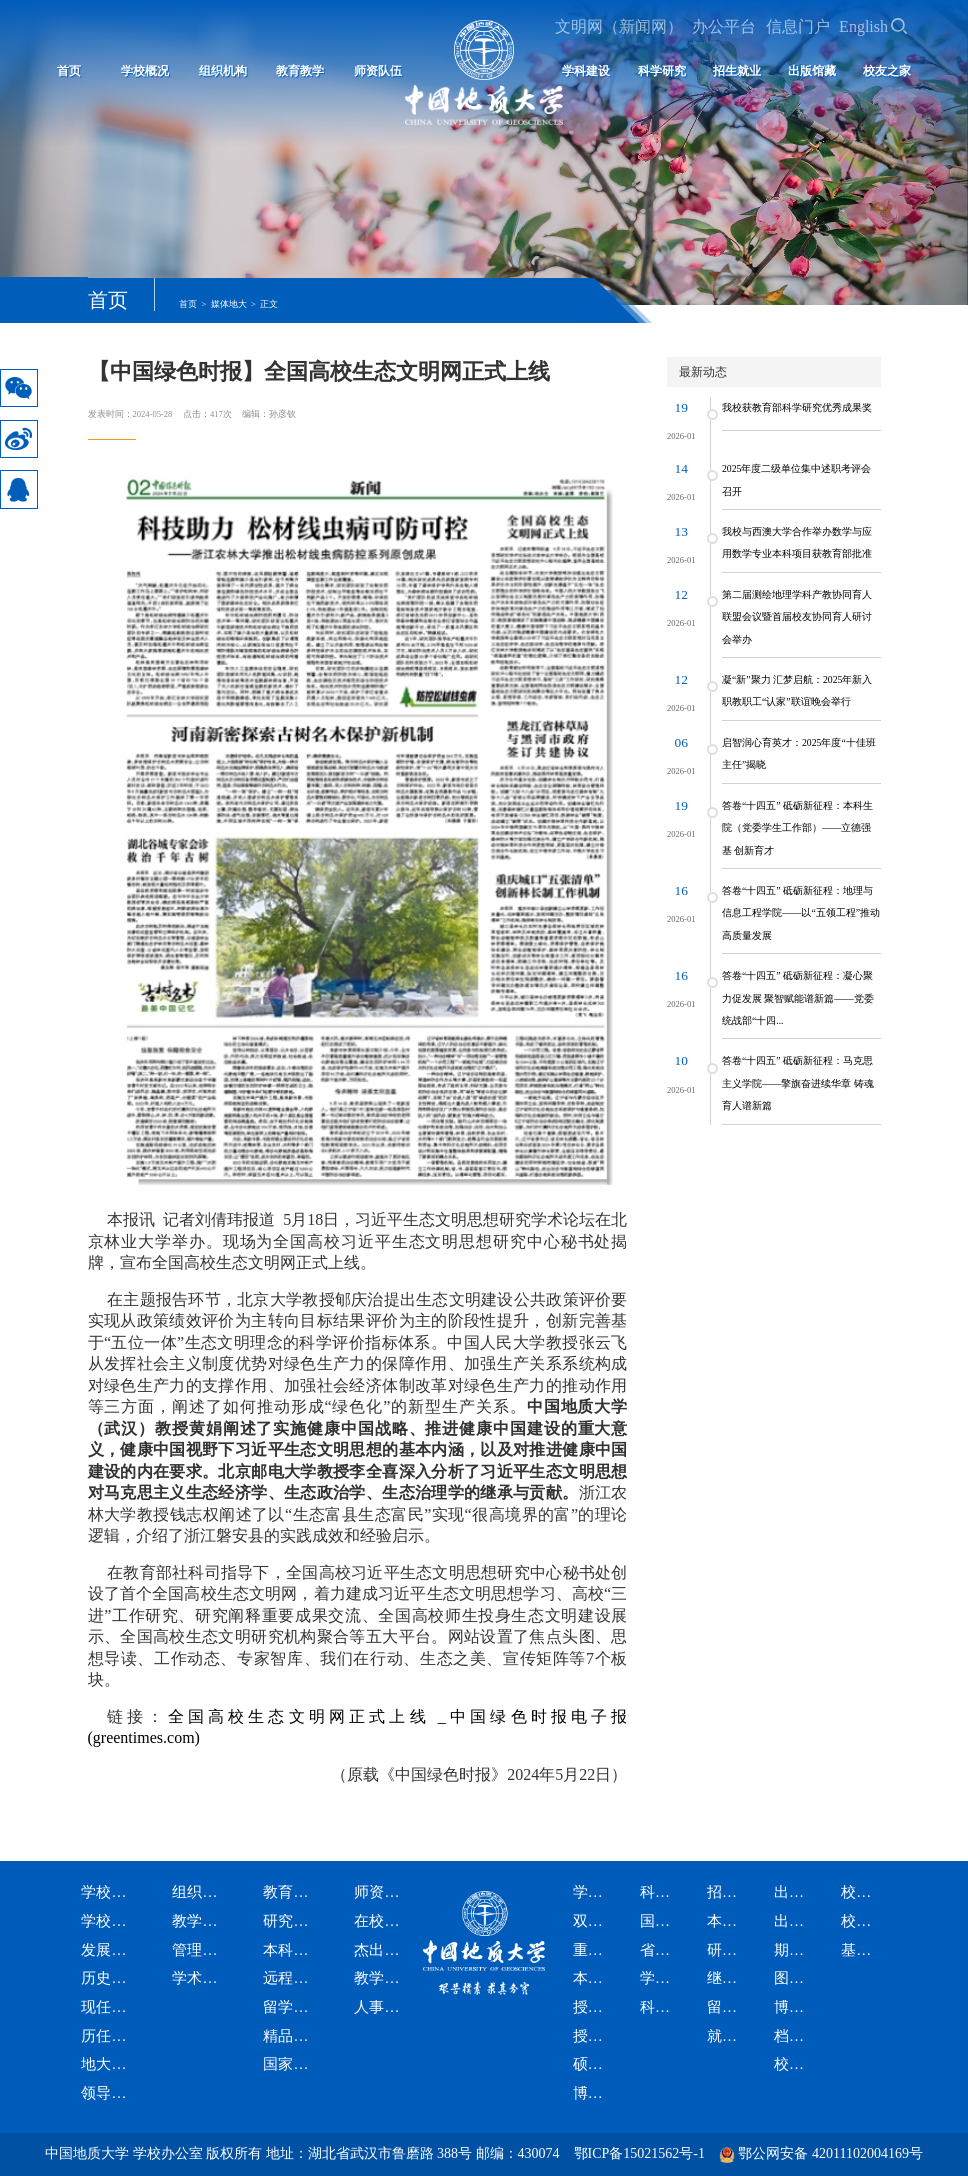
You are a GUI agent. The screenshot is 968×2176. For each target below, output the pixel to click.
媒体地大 (229, 304)
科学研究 (662, 71)
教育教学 (300, 71)
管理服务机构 (199, 1950)
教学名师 (381, 1978)
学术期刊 (661, 1978)
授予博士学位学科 (594, 2036)
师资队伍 (381, 1892)
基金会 (862, 1950)
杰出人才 (381, 1950)
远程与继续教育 (290, 1978)
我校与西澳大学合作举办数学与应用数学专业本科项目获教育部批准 (797, 542)
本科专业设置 (594, 1978)
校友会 (862, 1921)
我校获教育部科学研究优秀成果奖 (797, 407)
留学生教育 (290, 2007)
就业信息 (728, 2036)
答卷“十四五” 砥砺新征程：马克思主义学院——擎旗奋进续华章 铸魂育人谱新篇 (798, 1083)
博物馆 (795, 2007)
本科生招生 (728, 1921)
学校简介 (108, 1921)
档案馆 (795, 2036)
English (863, 26)
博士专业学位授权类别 (594, 2093)
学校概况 (145, 71)
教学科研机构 (199, 1921)
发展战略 (108, 1950)
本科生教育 (290, 1950)
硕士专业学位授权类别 (594, 2064)
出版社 (795, 1921)
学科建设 (594, 1892)
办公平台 (724, 26)
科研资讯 (661, 2007)
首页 (69, 71)
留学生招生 (728, 2007)
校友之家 (887, 71)
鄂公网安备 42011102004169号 (830, 2153)
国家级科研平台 (661, 1921)
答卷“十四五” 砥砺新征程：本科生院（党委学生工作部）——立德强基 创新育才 (797, 828)
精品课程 (290, 2036)
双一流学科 (594, 1921)
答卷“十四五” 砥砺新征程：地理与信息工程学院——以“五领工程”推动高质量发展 (801, 913)
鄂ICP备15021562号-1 (639, 2153)
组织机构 (223, 71)
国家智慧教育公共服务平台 (290, 2064)
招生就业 (737, 71)
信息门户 (798, 26)
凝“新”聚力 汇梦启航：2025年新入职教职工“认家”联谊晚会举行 (797, 690)
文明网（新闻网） (619, 26)
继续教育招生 (728, 1978)
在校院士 (381, 1921)
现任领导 (108, 2007)
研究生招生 (728, 1950)
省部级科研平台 (661, 1950)
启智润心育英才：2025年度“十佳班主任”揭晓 (799, 753)
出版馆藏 (812, 71)
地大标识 (108, 2064)
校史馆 (795, 2064)
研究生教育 (290, 1921)
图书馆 (795, 1978)
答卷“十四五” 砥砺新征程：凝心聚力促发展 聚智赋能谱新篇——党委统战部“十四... (798, 998)
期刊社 (795, 1950)
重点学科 (594, 1950)
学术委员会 (199, 1978)
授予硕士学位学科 (594, 2007)
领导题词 (108, 2093)
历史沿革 (108, 1978)
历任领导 (108, 2036)
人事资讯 (381, 2007)
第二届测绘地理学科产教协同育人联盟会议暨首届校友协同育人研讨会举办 (797, 617)
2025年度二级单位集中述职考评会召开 (797, 479)
